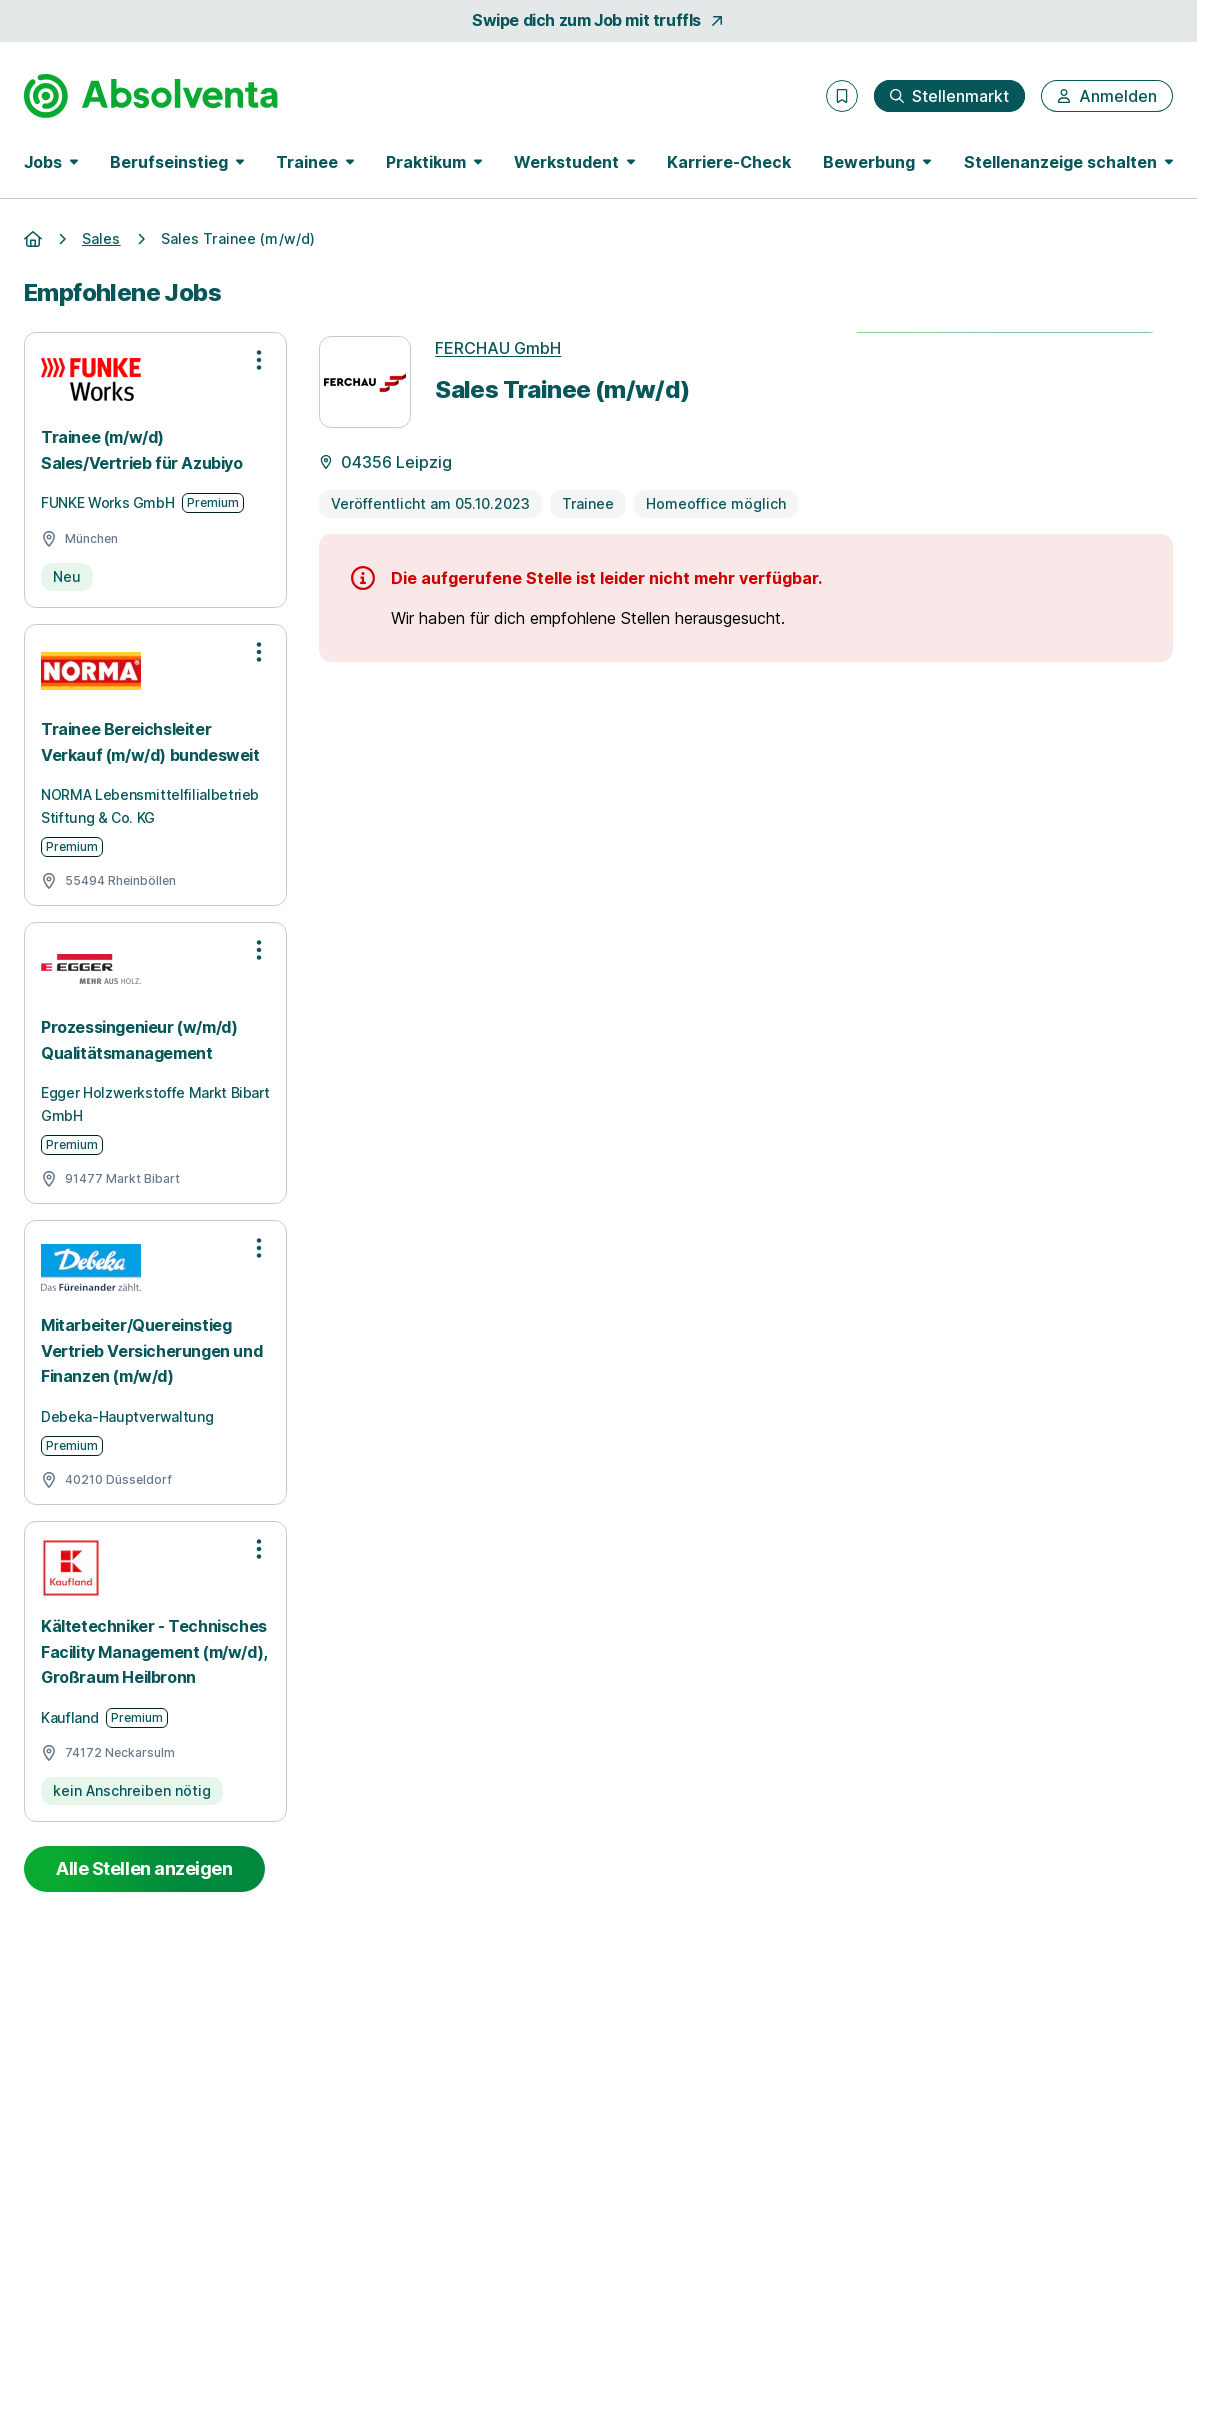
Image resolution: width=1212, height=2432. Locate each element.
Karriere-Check (729, 162)
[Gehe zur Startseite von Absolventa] (151, 96)
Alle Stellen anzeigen (144, 1868)
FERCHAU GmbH (498, 348)
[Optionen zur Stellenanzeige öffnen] (259, 360)
